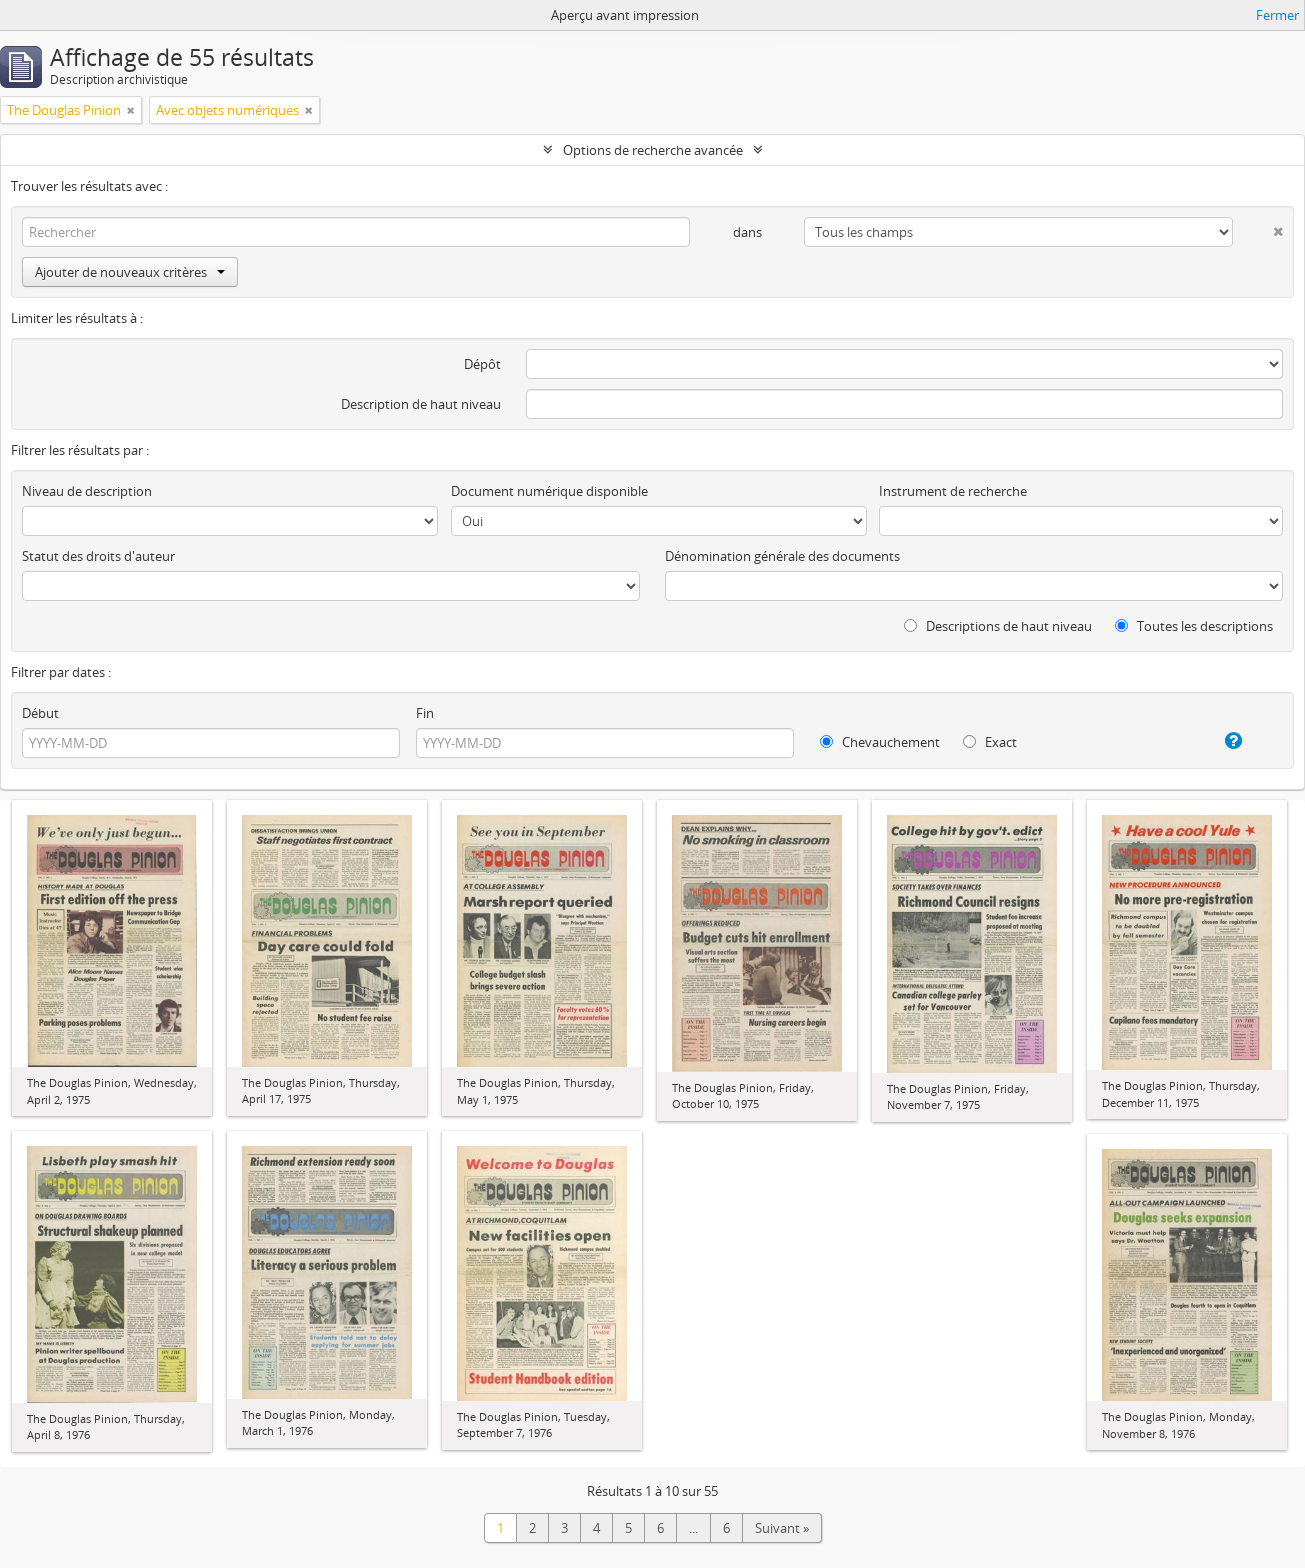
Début (40, 713)
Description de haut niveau (421, 404)
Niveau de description (87, 491)
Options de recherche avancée (653, 150)
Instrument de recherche (953, 491)
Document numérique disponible (549, 491)
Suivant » (782, 1528)
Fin (425, 713)
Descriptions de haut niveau (998, 626)
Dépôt (482, 364)
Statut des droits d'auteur (98, 556)
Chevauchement (880, 742)
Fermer (1277, 15)
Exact (990, 742)
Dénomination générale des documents (782, 556)
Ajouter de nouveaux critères (130, 272)
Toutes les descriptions (1194, 626)
